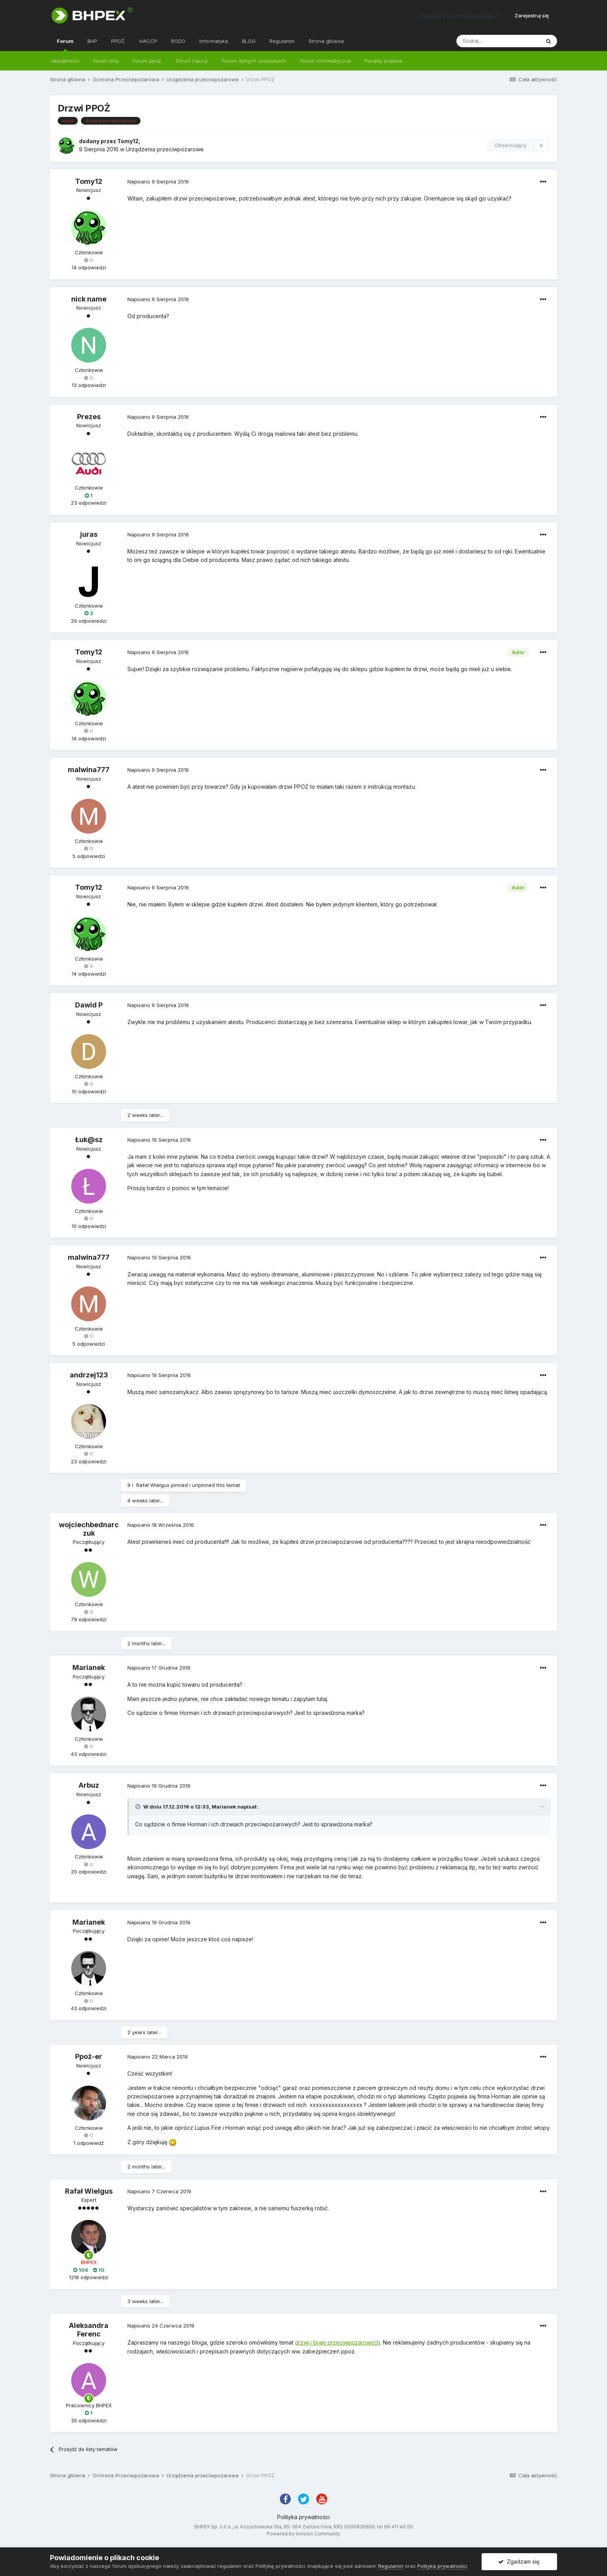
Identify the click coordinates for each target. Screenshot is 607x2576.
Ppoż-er (88, 2056)
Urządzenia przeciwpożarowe (165, 149)
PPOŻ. (118, 41)
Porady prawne (383, 61)
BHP (92, 41)
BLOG (248, 41)
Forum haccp (192, 61)
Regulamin (282, 41)
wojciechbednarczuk (89, 1529)
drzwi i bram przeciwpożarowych (337, 2342)
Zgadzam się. (519, 2561)
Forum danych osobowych (254, 61)
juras (89, 534)
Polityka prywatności (303, 2517)
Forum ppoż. (147, 61)
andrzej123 (89, 1375)
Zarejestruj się (531, 15)
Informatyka (213, 41)
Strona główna (326, 41)
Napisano (158, 181)
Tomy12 (128, 141)
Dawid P (89, 1005)
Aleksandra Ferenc (88, 2329)
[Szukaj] (498, 41)
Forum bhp (106, 61)
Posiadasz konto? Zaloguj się (458, 16)
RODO (178, 41)
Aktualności (65, 61)
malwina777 (89, 770)
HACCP (148, 41)
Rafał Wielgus (153, 1485)
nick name (88, 299)
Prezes (89, 417)
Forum (65, 44)
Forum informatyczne (325, 61)
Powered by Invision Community (303, 2534)
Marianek (88, 1667)
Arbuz (89, 1785)
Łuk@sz (89, 1140)
